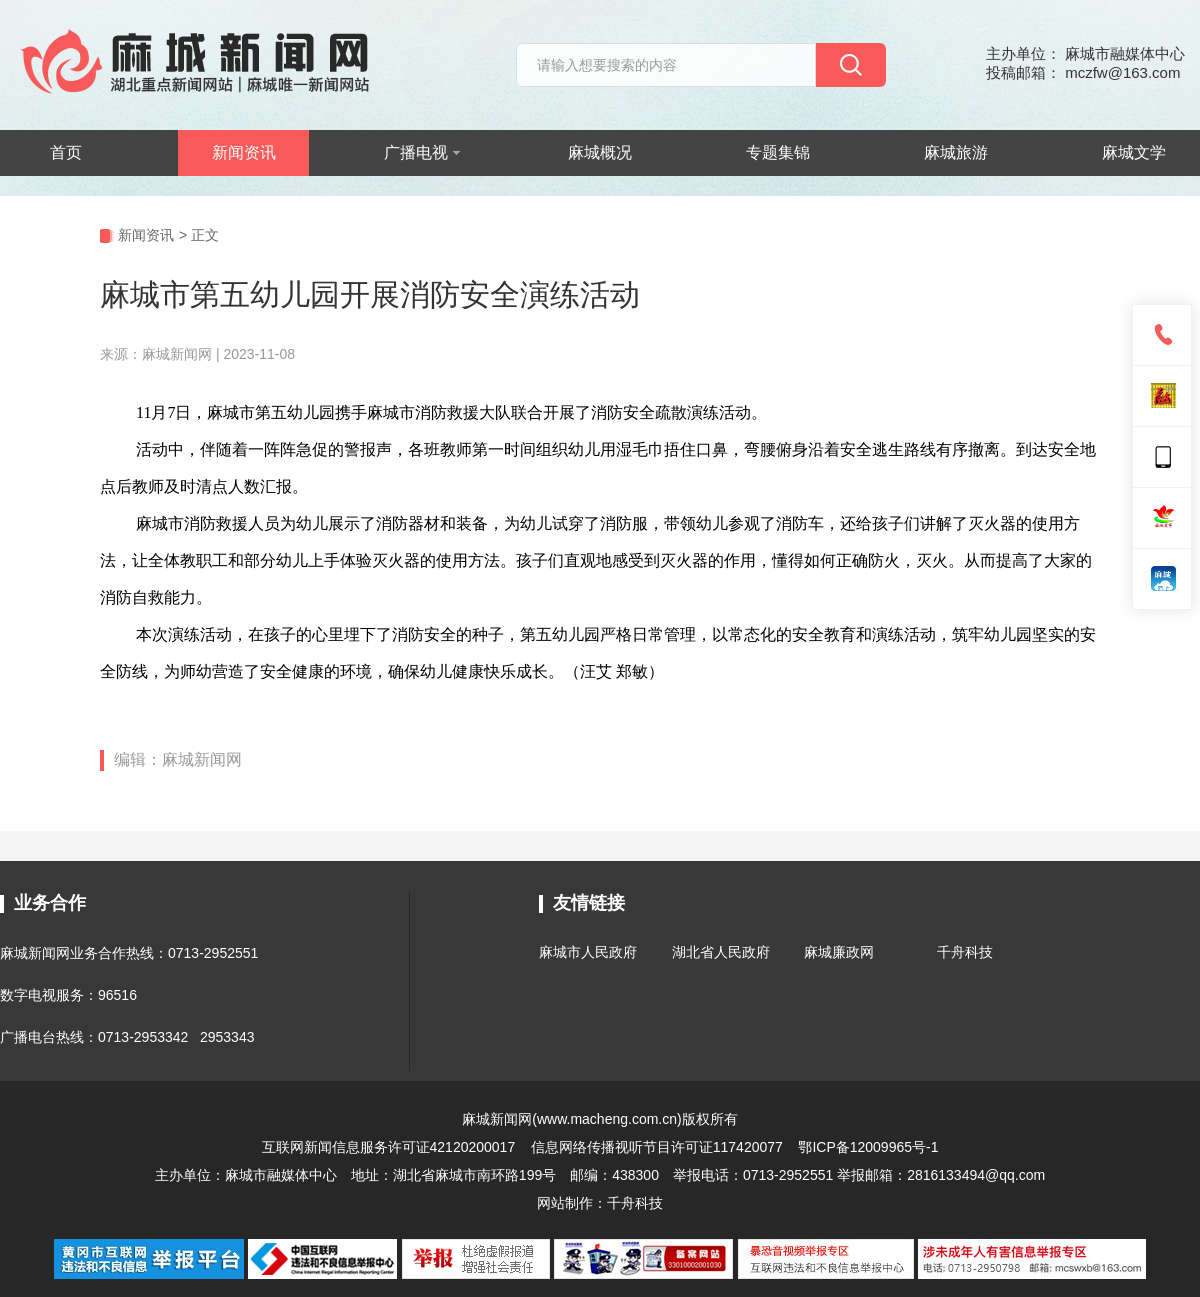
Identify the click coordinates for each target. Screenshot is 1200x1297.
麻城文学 (1134, 152)
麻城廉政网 (839, 952)
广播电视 (422, 152)
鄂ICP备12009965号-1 (868, 1147)
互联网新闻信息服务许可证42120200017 (391, 1147)
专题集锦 (778, 152)
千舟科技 (965, 952)
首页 (66, 152)
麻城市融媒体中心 (281, 1175)
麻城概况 (600, 152)
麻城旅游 (956, 152)
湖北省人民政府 (721, 952)
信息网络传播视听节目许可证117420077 (657, 1147)
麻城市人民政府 (588, 952)
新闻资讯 (244, 152)
